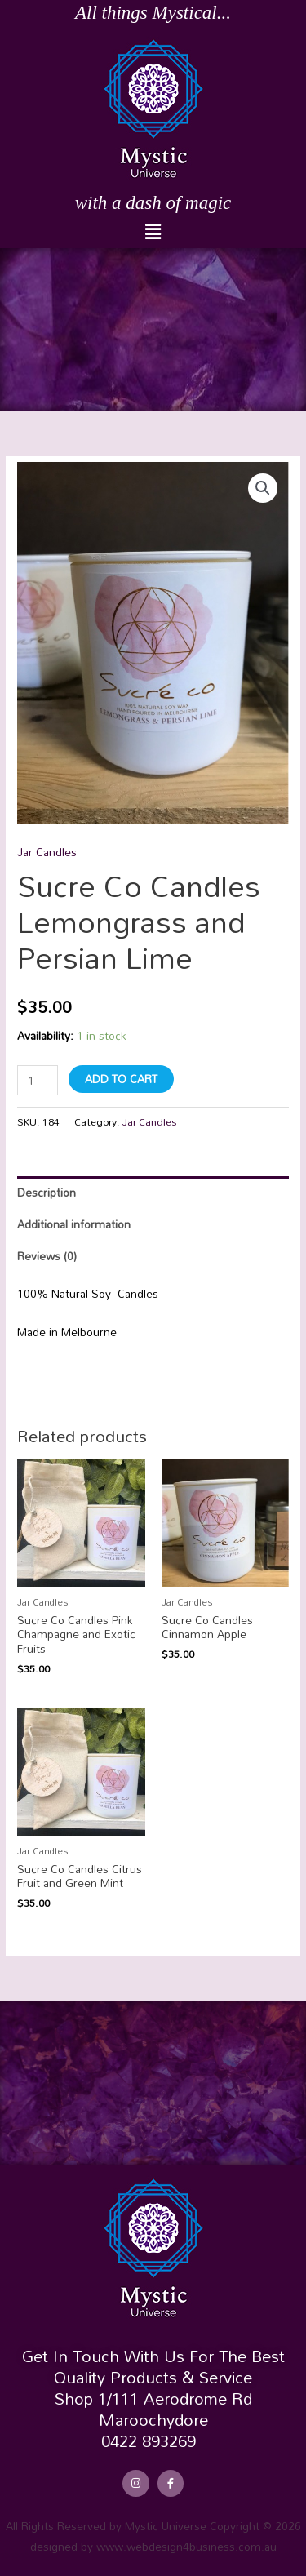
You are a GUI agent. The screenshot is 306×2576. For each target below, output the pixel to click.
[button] (152, 232)
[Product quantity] (37, 1080)
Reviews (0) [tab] (47, 1256)
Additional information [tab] (74, 1224)
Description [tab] (46, 1192)
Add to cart (121, 1079)
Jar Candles (47, 852)
